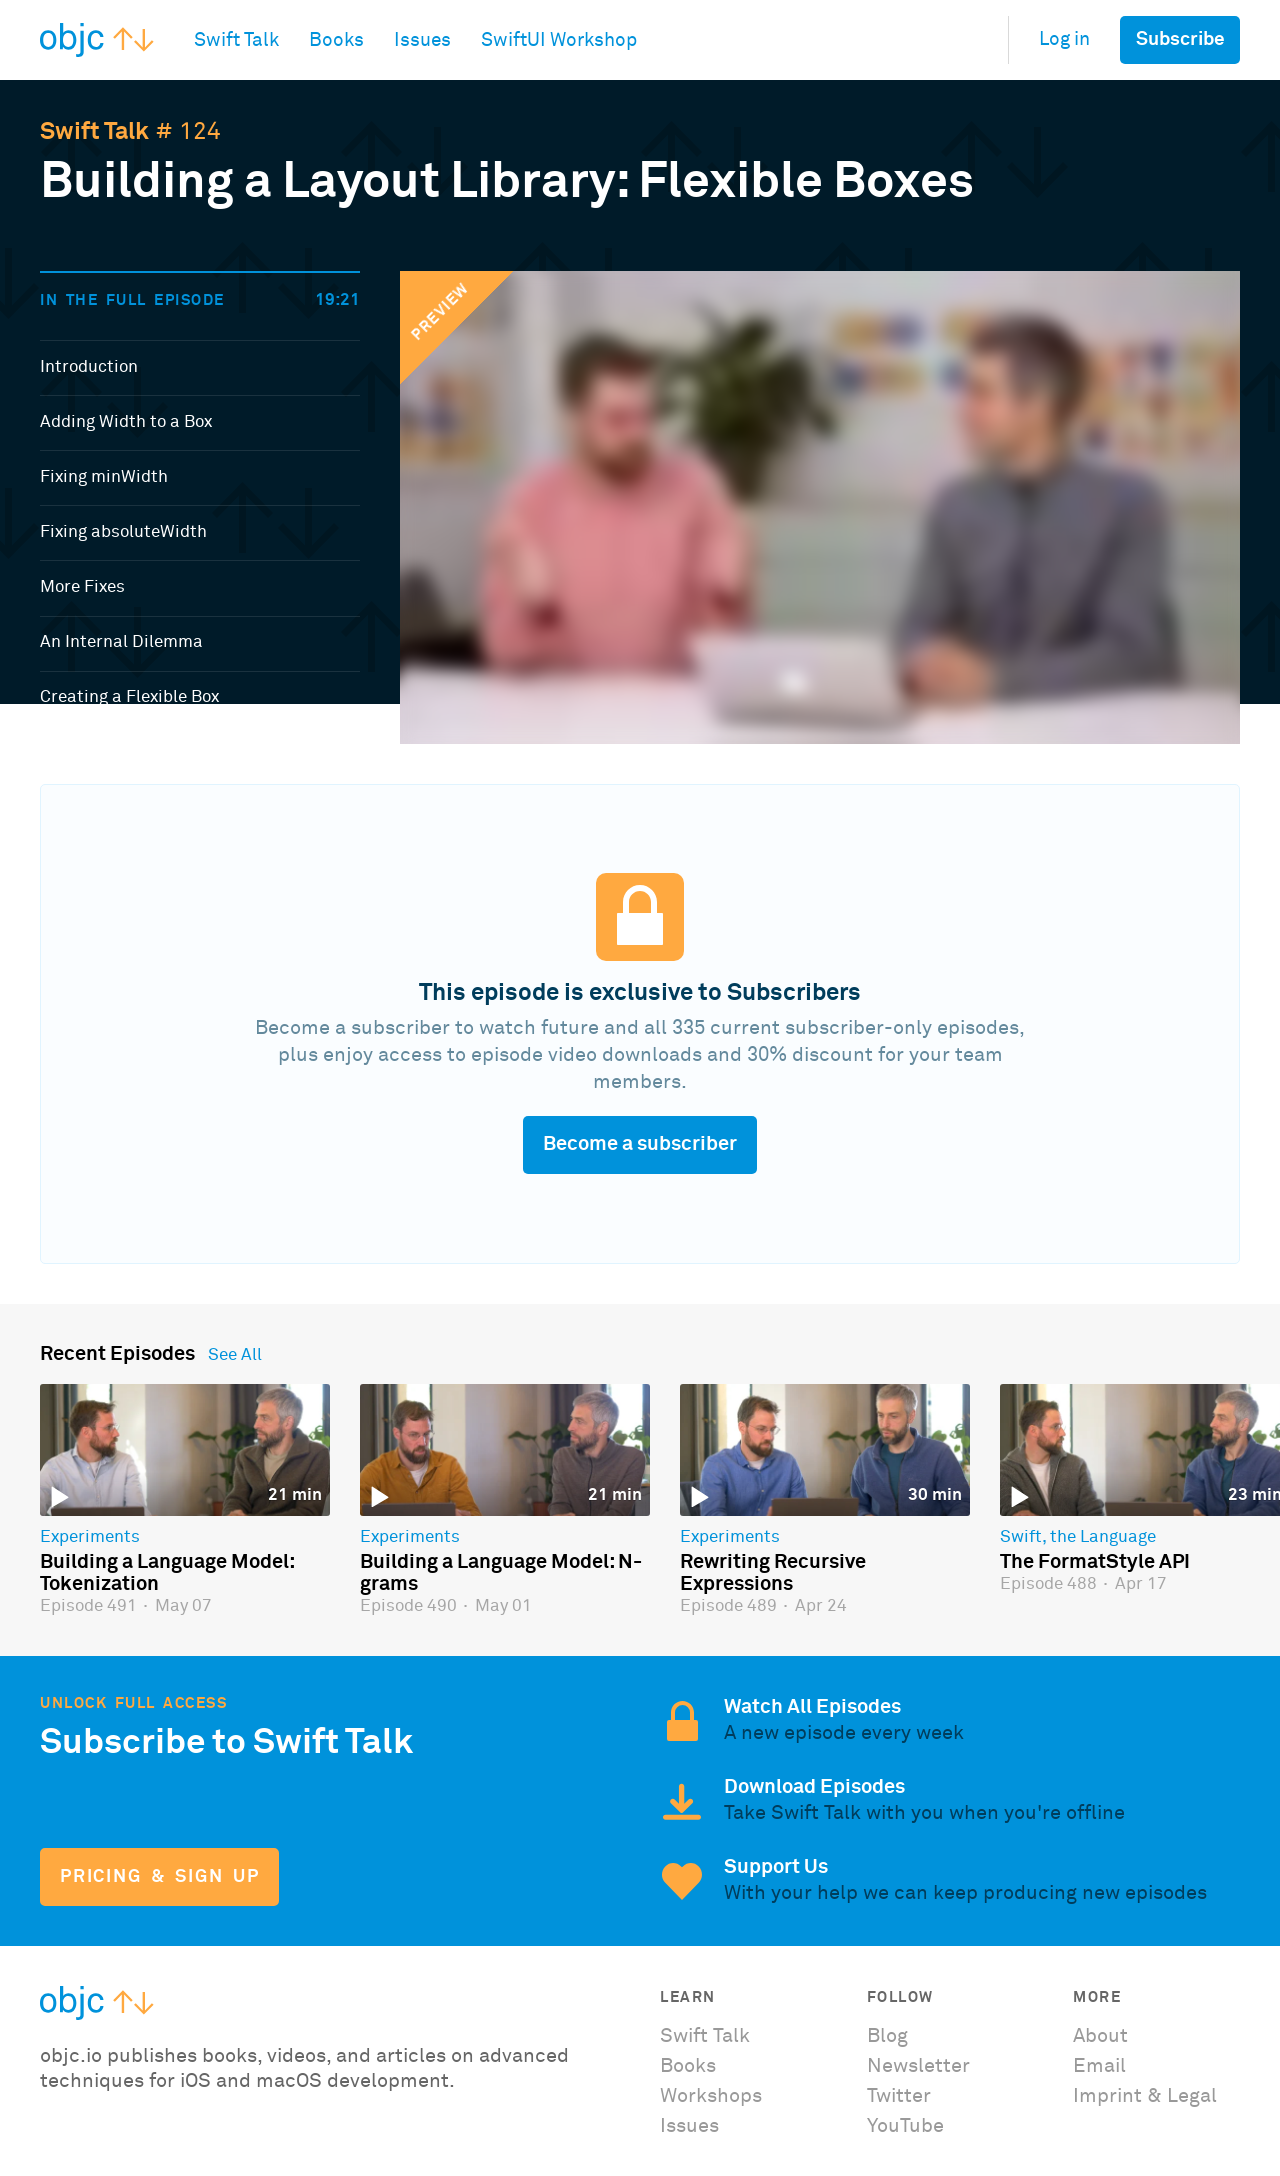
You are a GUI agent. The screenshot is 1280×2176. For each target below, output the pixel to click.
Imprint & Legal (1145, 2096)
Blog (887, 2036)
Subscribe (1180, 39)
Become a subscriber (640, 1144)
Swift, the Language (1078, 1538)
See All (235, 1356)
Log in (1064, 39)
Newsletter (918, 2066)
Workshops (711, 2096)
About (1100, 2036)
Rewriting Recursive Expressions (773, 1573)
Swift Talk (94, 132)
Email (1099, 2066)
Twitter (899, 2096)
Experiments (90, 1538)
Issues (689, 2126)
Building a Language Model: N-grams (501, 1573)
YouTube (905, 2126)
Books (688, 2066)
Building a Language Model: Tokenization (167, 1573)
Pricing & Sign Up (159, 1877)
